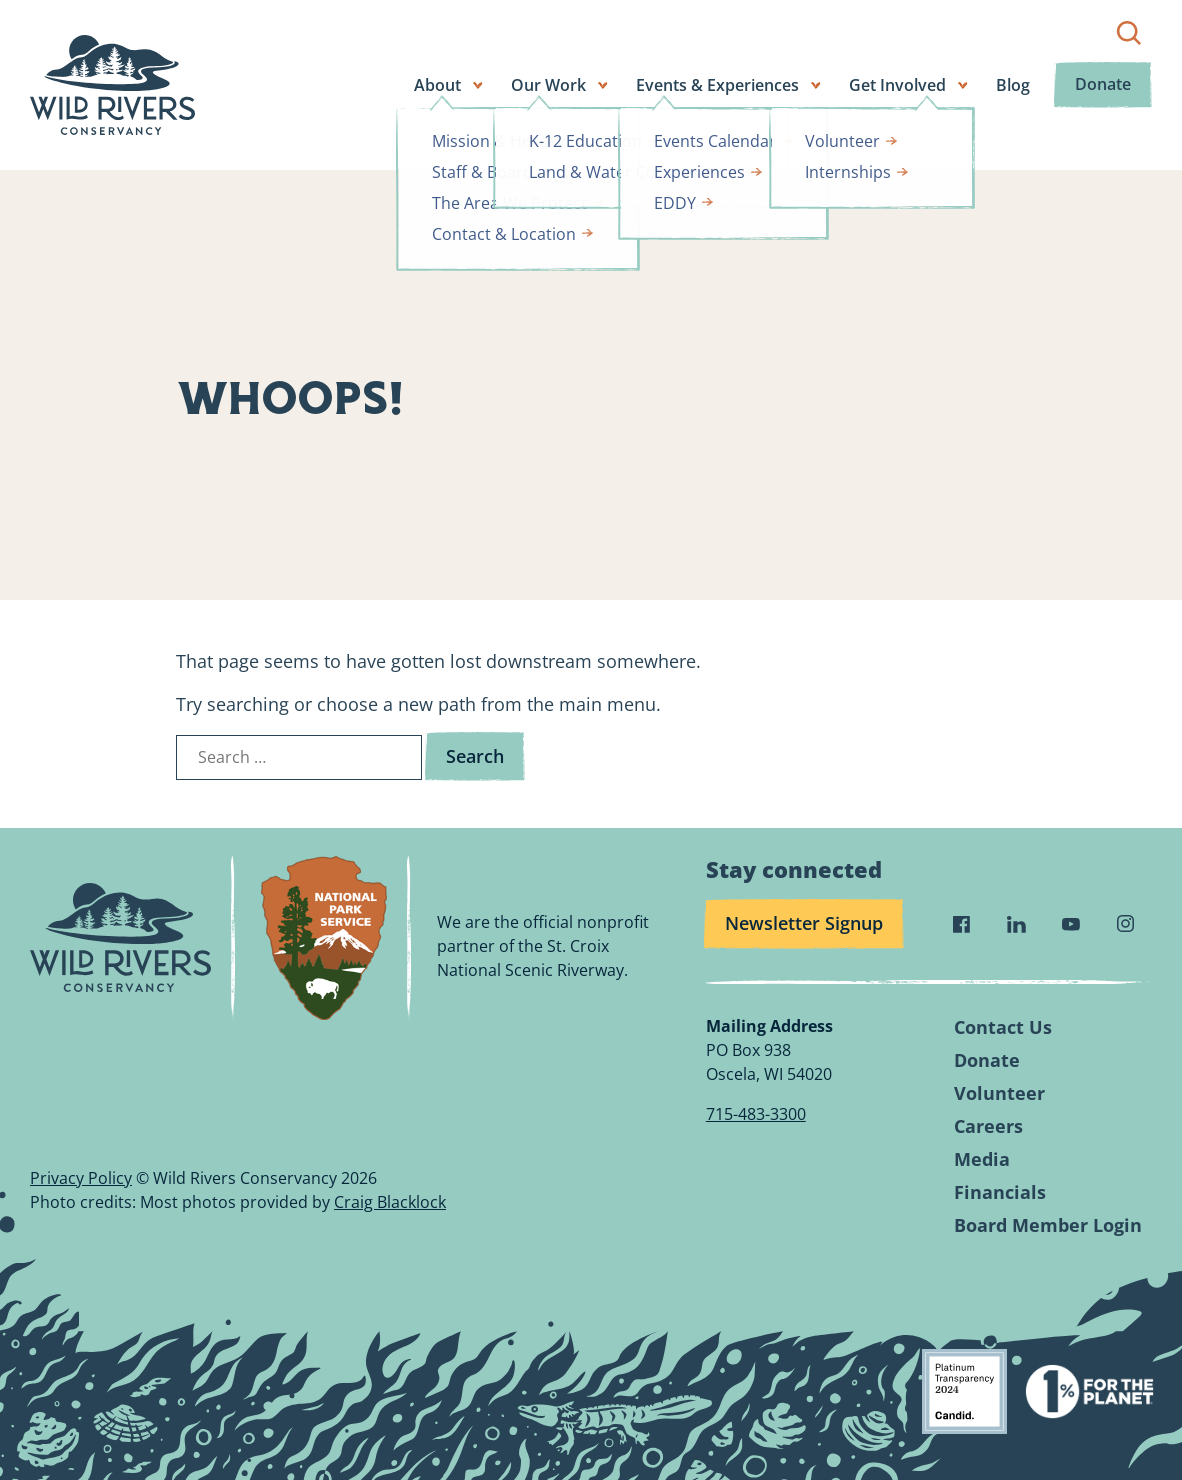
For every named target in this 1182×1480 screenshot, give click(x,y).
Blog (1017, 85)
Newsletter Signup (804, 923)
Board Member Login (1048, 1225)
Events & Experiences (721, 85)
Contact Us (1003, 1027)
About (441, 85)
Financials (1000, 1192)
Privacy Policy (81, 1178)
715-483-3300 (756, 1114)
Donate (1105, 85)
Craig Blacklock (390, 1202)
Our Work (552, 85)
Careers (988, 1126)
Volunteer (999, 1093)
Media (982, 1159)
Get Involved (901, 85)
